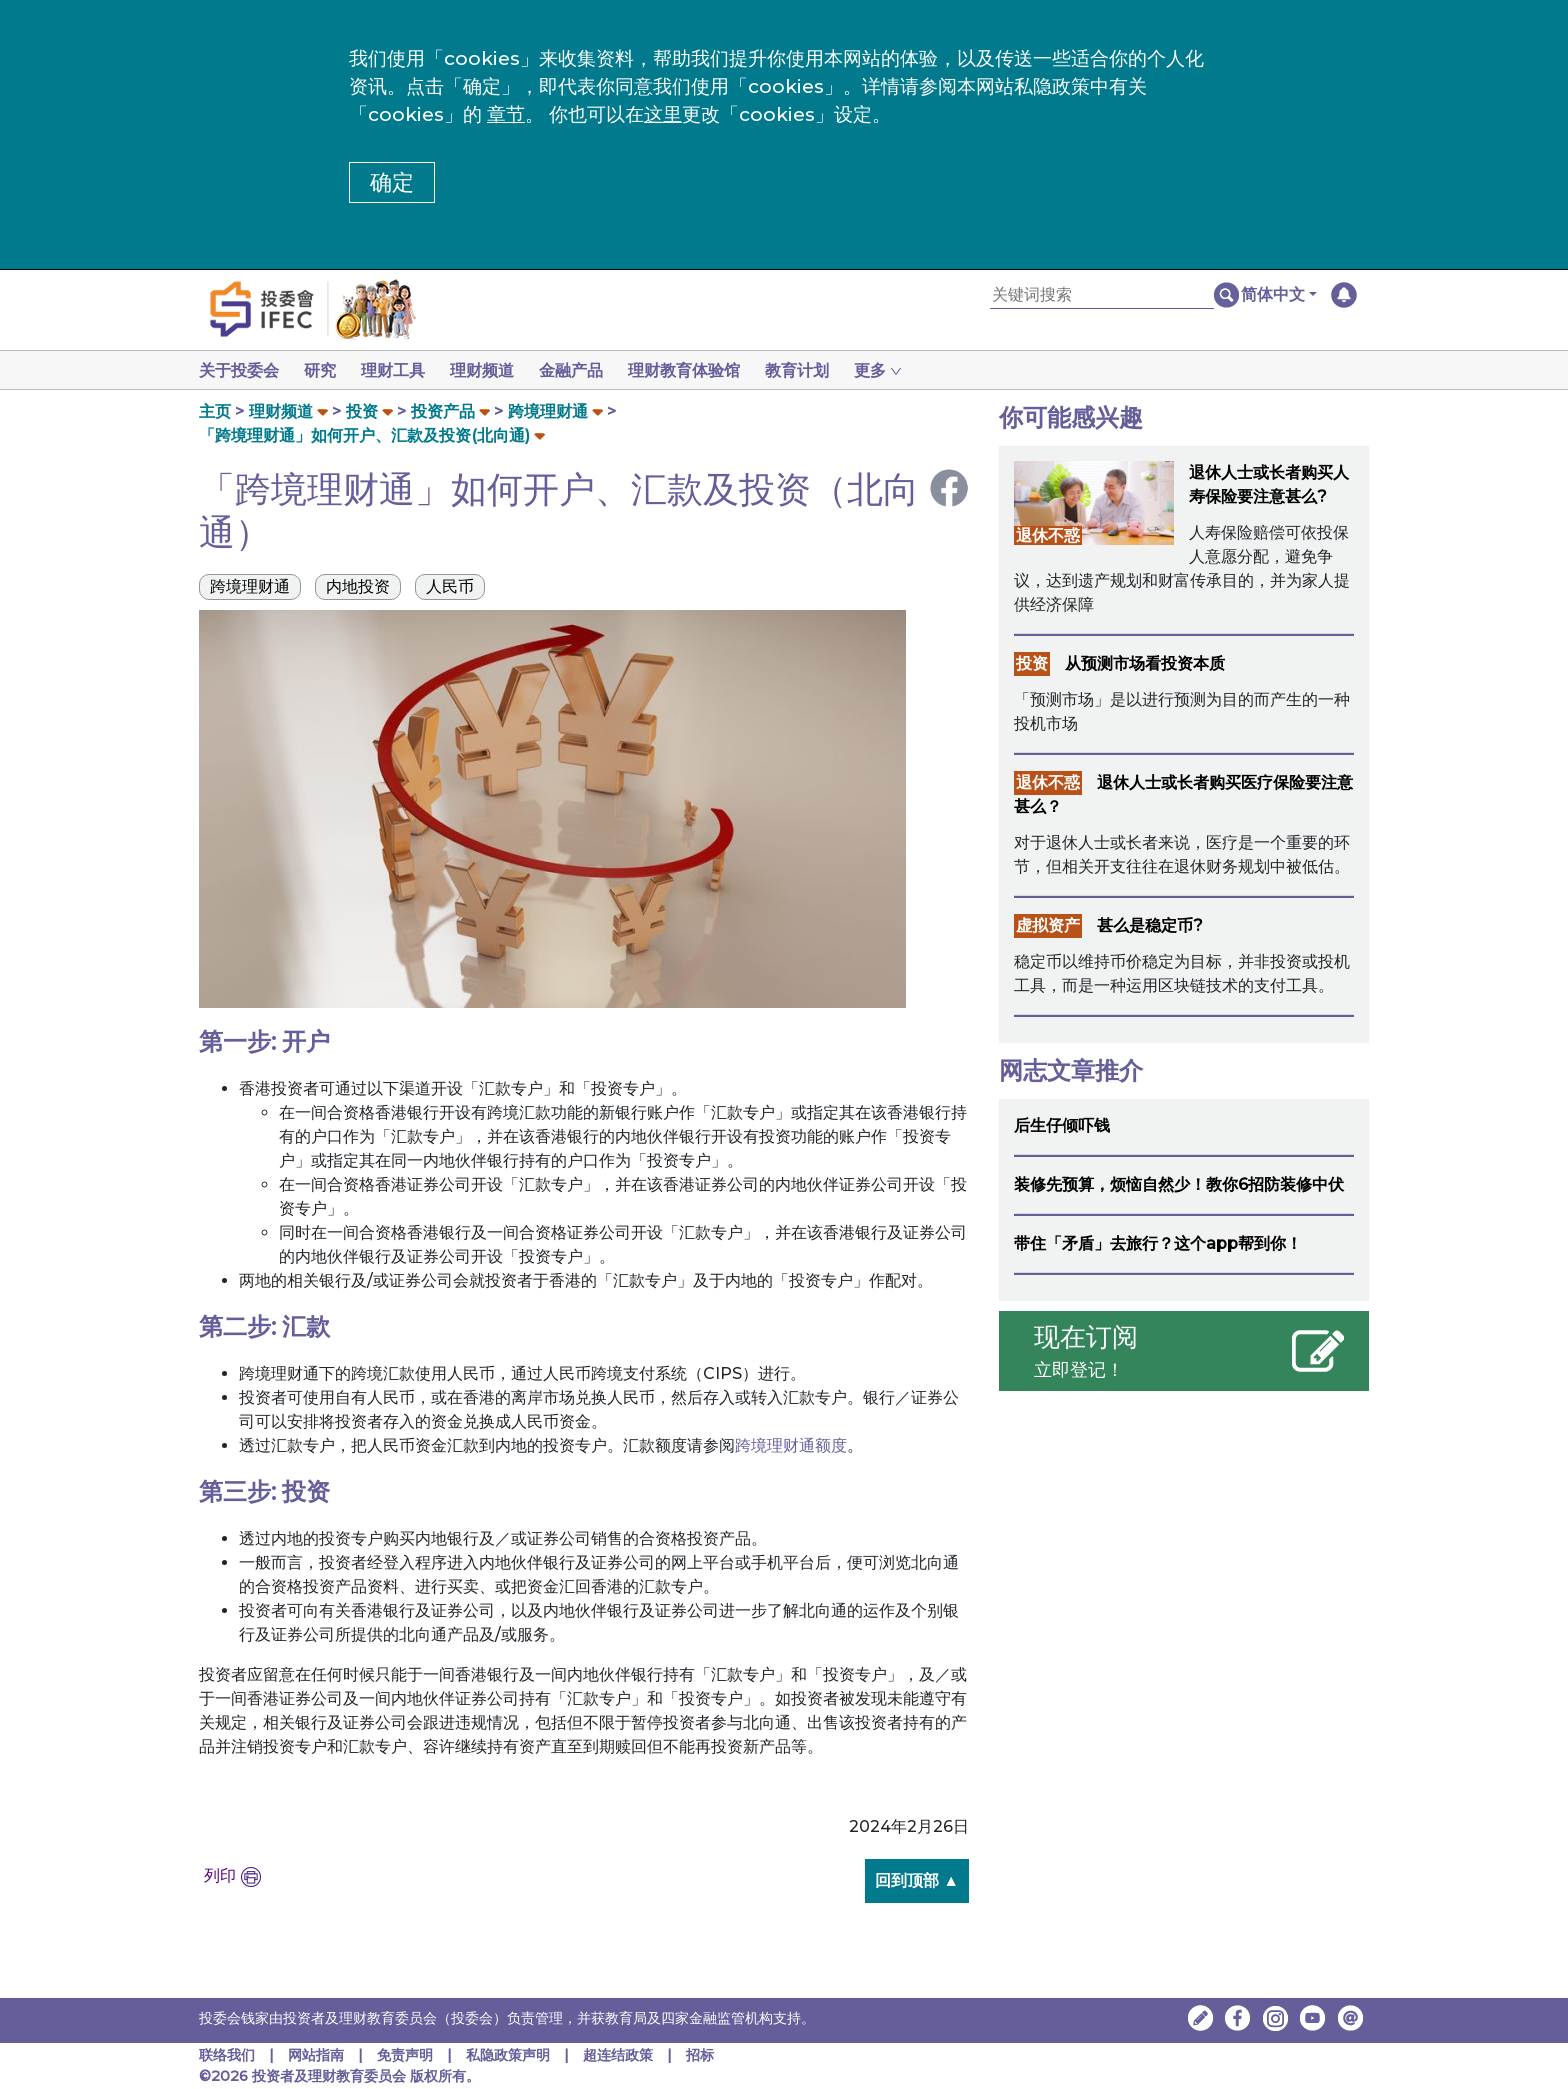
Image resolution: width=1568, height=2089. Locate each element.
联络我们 (227, 2055)
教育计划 (821, 370)
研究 (324, 370)
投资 (362, 411)
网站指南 (316, 2055)
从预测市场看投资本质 (1145, 663)
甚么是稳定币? (1150, 925)
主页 (215, 411)
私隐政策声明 (508, 2055)
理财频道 (494, 370)
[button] (1279, 295)
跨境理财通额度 (791, 1445)
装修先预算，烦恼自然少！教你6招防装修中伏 (1179, 1184)
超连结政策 (618, 2055)
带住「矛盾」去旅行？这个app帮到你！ (1158, 1243)
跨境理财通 (548, 411)
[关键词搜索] (1102, 295)
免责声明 (407, 2055)
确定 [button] (392, 182)
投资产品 (443, 411)
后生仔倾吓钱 (1062, 1125)
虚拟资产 (1048, 925)
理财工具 (401, 370)
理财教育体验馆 (704, 370)
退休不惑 (1048, 535)
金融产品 (587, 370)
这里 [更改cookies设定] (663, 114)
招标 (700, 2055)
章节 (506, 114)
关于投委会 (239, 370)
